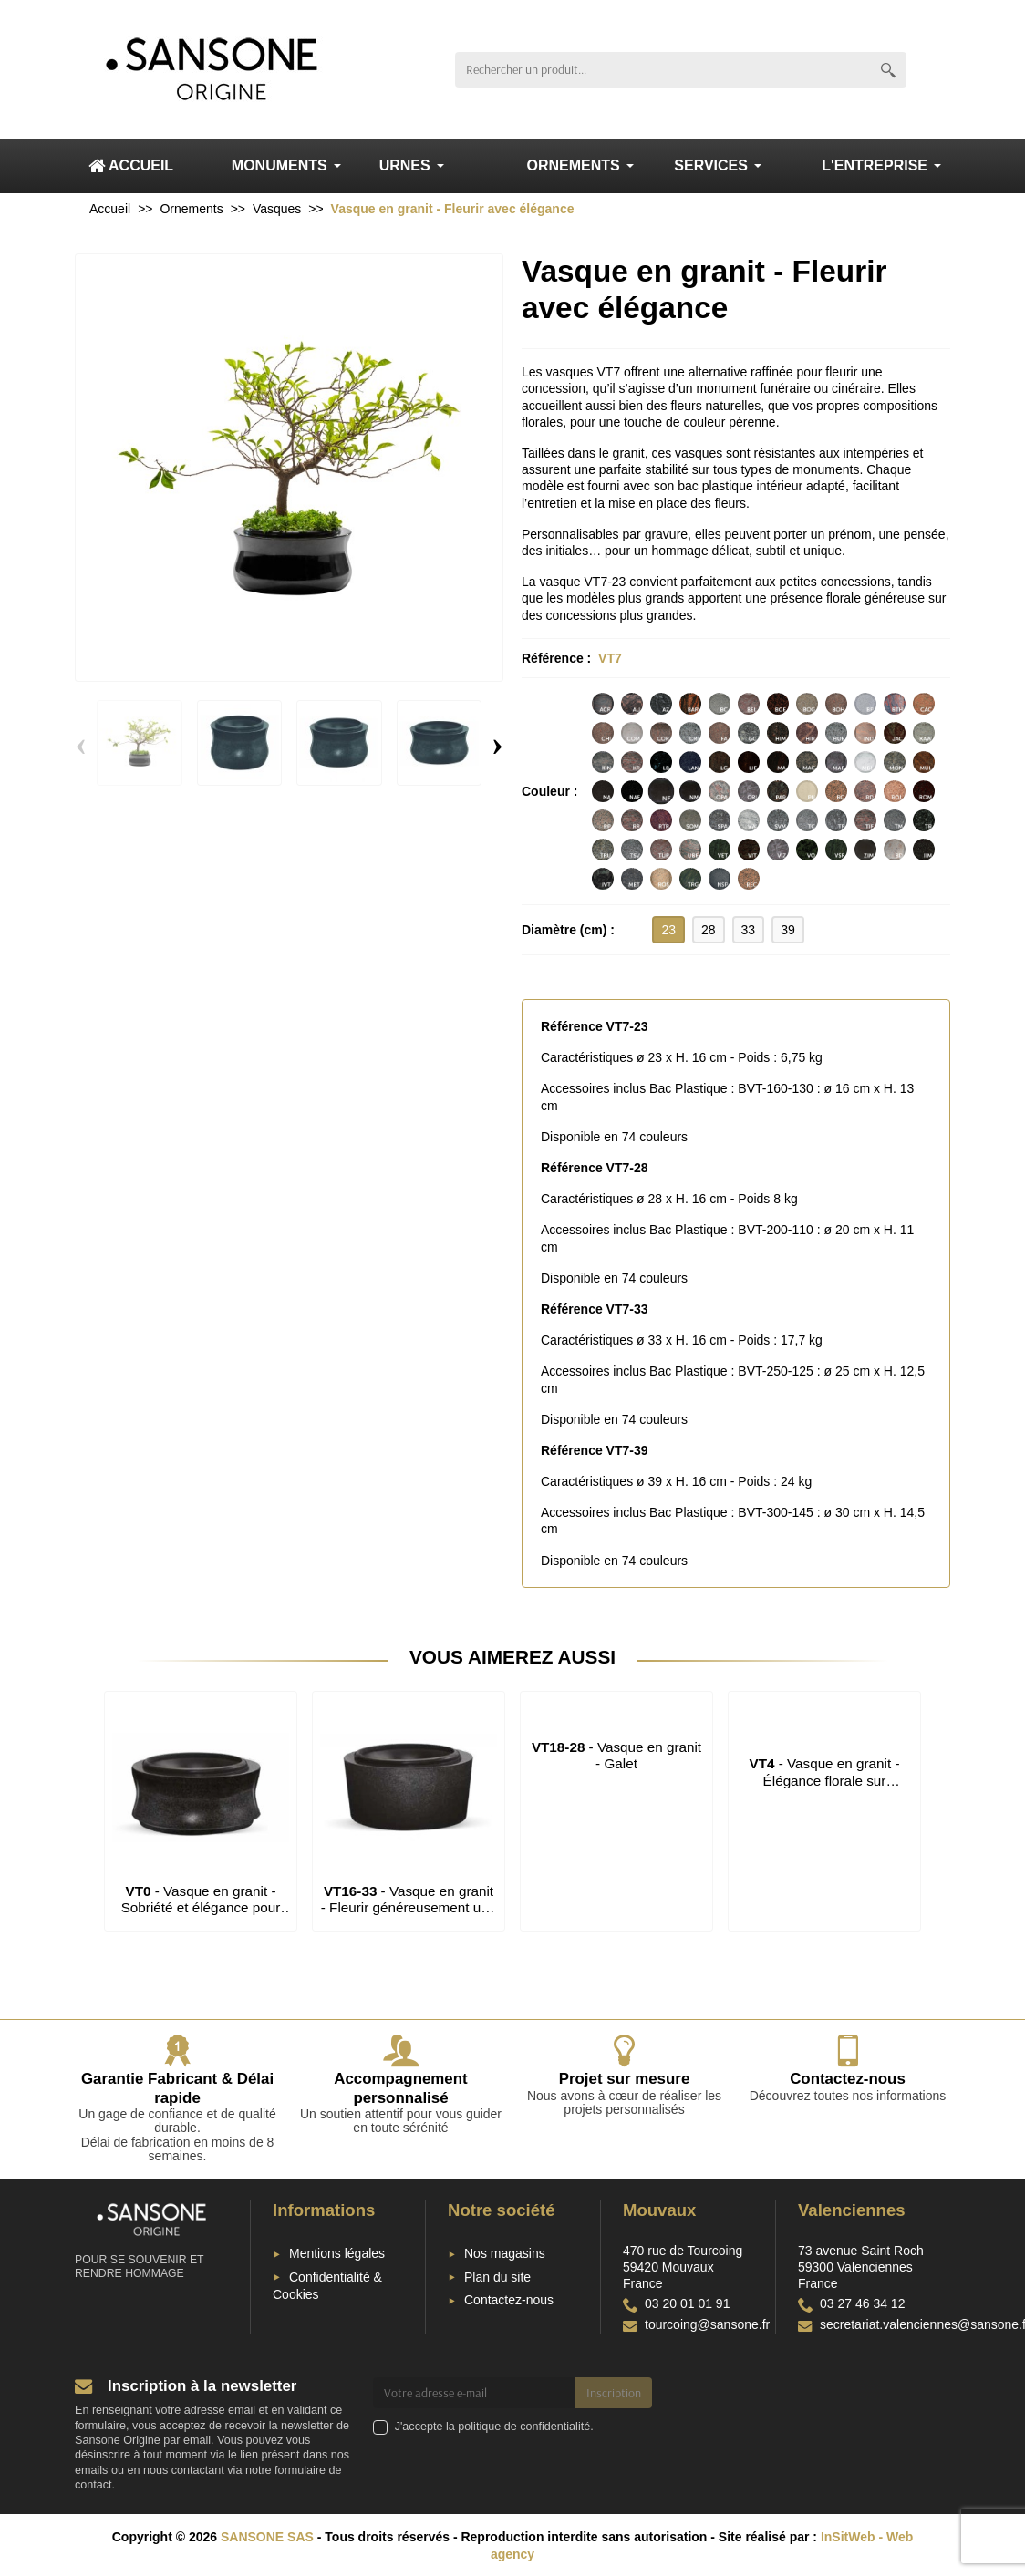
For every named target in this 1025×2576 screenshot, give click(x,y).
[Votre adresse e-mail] (474, 2392)
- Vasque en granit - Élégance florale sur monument (824, 1780)
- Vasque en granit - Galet (616, 1755)
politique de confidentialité (524, 2426)
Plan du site (497, 2277)
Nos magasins (504, 2253)
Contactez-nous (509, 2300)
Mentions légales (337, 2253)
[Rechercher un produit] (662, 70)
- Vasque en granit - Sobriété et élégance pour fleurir (201, 1907)
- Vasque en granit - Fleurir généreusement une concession (408, 1907)
